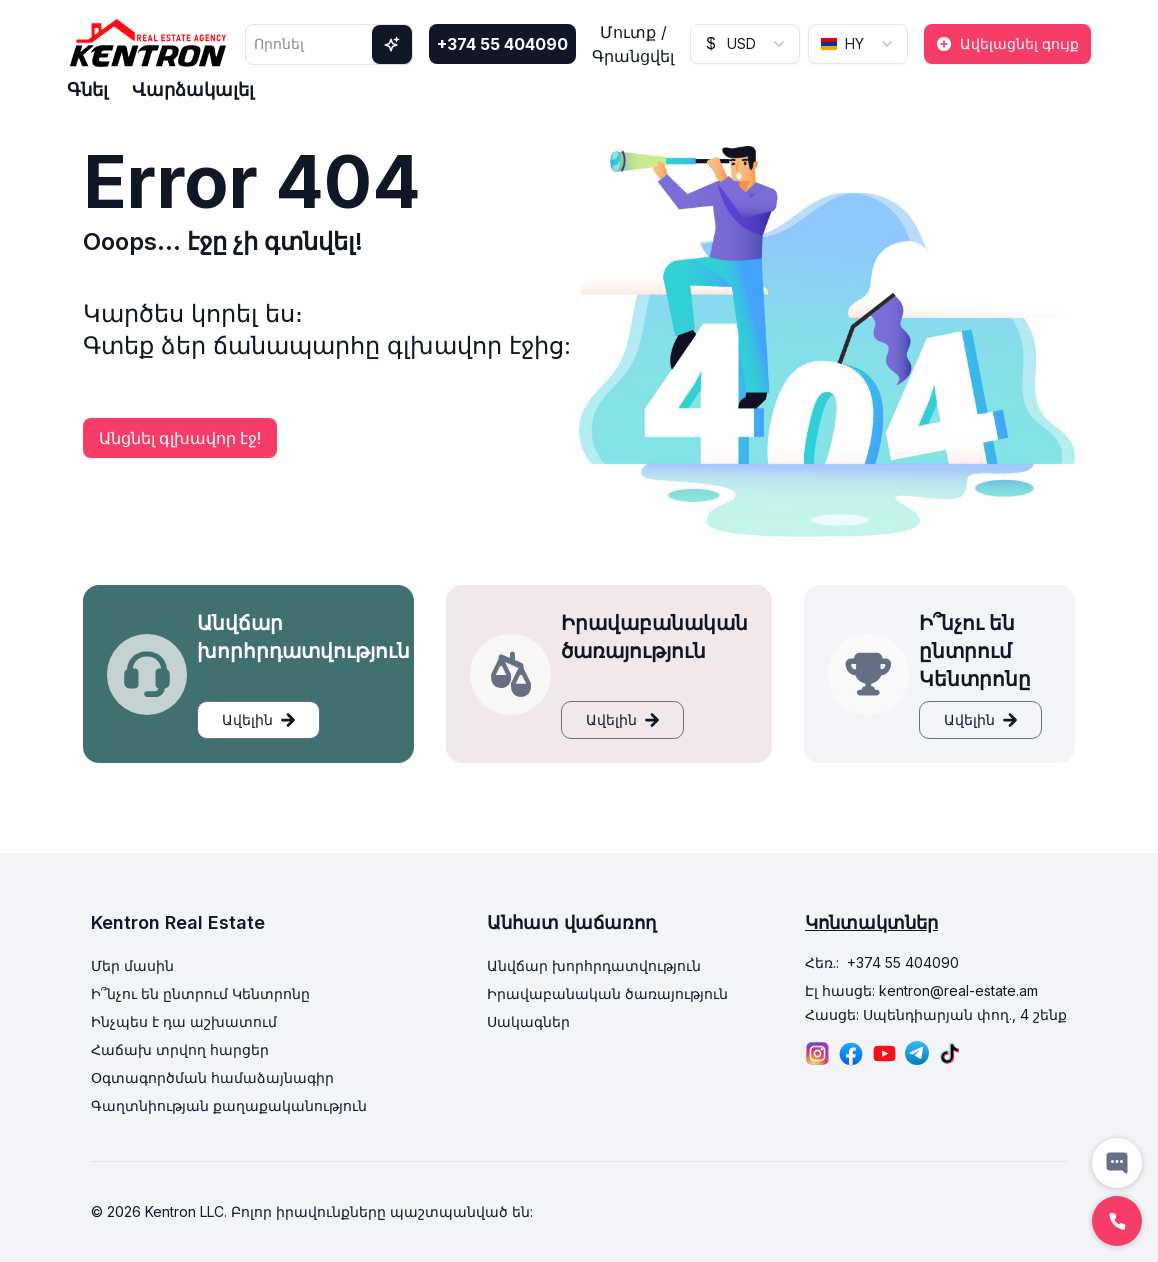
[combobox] (745, 44)
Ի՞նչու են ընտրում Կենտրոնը (200, 993)
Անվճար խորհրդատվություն (594, 965)
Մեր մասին (132, 965)
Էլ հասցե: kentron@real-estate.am (921, 990)
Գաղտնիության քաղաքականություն (229, 1105)
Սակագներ (528, 1021)
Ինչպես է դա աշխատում (184, 1021)
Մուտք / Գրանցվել (633, 44)
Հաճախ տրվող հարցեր (180, 1049)
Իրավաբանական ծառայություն (607, 993)
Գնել (87, 89)
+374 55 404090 (502, 44)
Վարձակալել (193, 89)
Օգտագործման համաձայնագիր (212, 1077)
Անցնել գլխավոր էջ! (180, 438)
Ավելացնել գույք (1007, 43)
